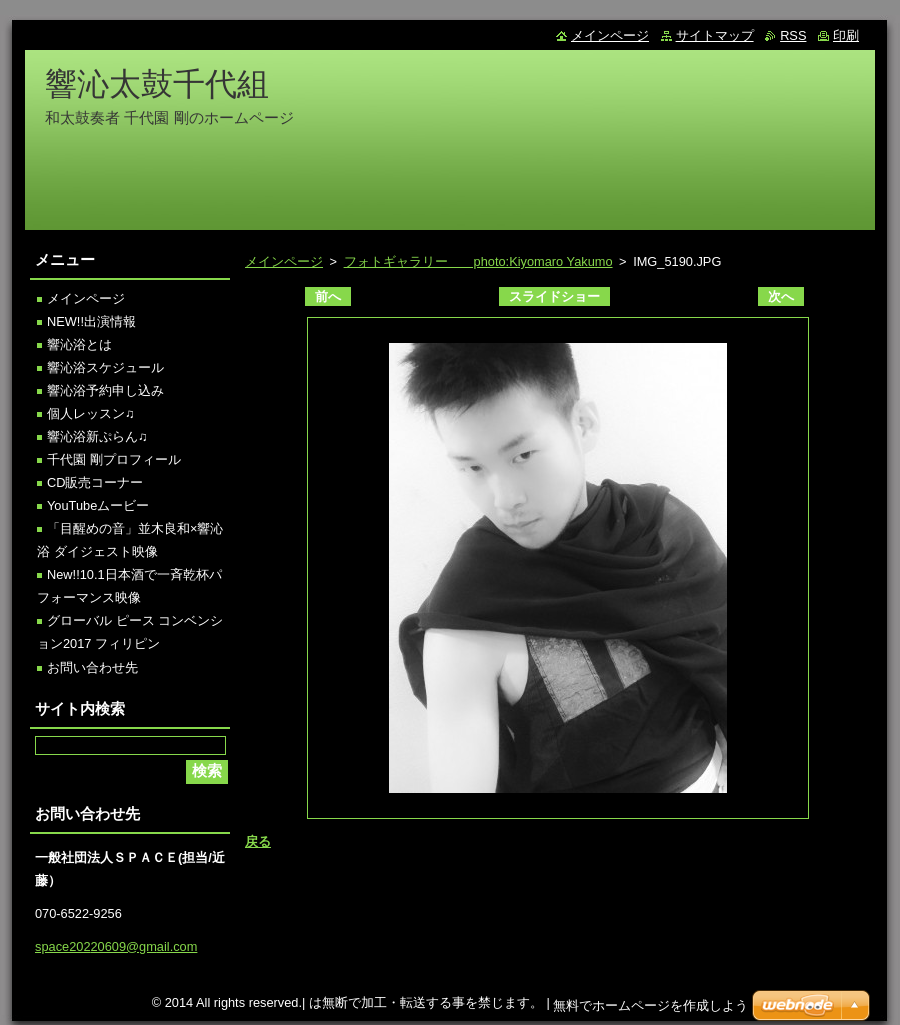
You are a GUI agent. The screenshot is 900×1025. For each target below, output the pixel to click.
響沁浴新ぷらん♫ (97, 436)
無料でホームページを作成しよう (650, 1005)
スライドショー (554, 296)
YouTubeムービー (98, 505)
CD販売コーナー (95, 482)
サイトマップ (715, 35)
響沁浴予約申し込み (105, 390)
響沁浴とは (79, 344)
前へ (328, 296)
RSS (793, 35)
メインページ (284, 261)
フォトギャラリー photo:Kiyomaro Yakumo (478, 261)
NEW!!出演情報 (91, 321)
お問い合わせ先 (92, 667)
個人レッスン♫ (91, 413)
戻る (258, 841)
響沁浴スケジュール (105, 367)
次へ (781, 296)
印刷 (846, 35)
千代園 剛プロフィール (114, 459)
